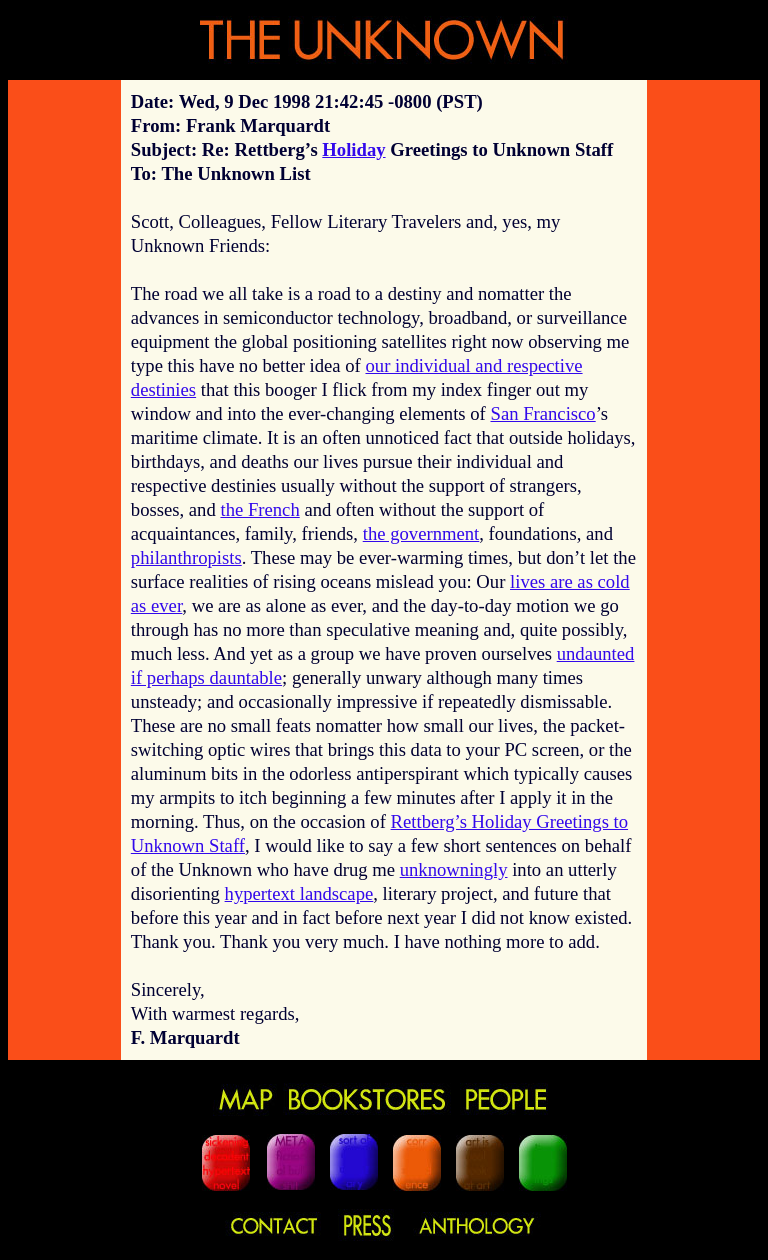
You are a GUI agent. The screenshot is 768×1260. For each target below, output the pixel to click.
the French (259, 509)
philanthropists (186, 557)
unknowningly (454, 869)
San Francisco (543, 413)
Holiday (353, 149)
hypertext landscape (299, 893)
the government (421, 533)
